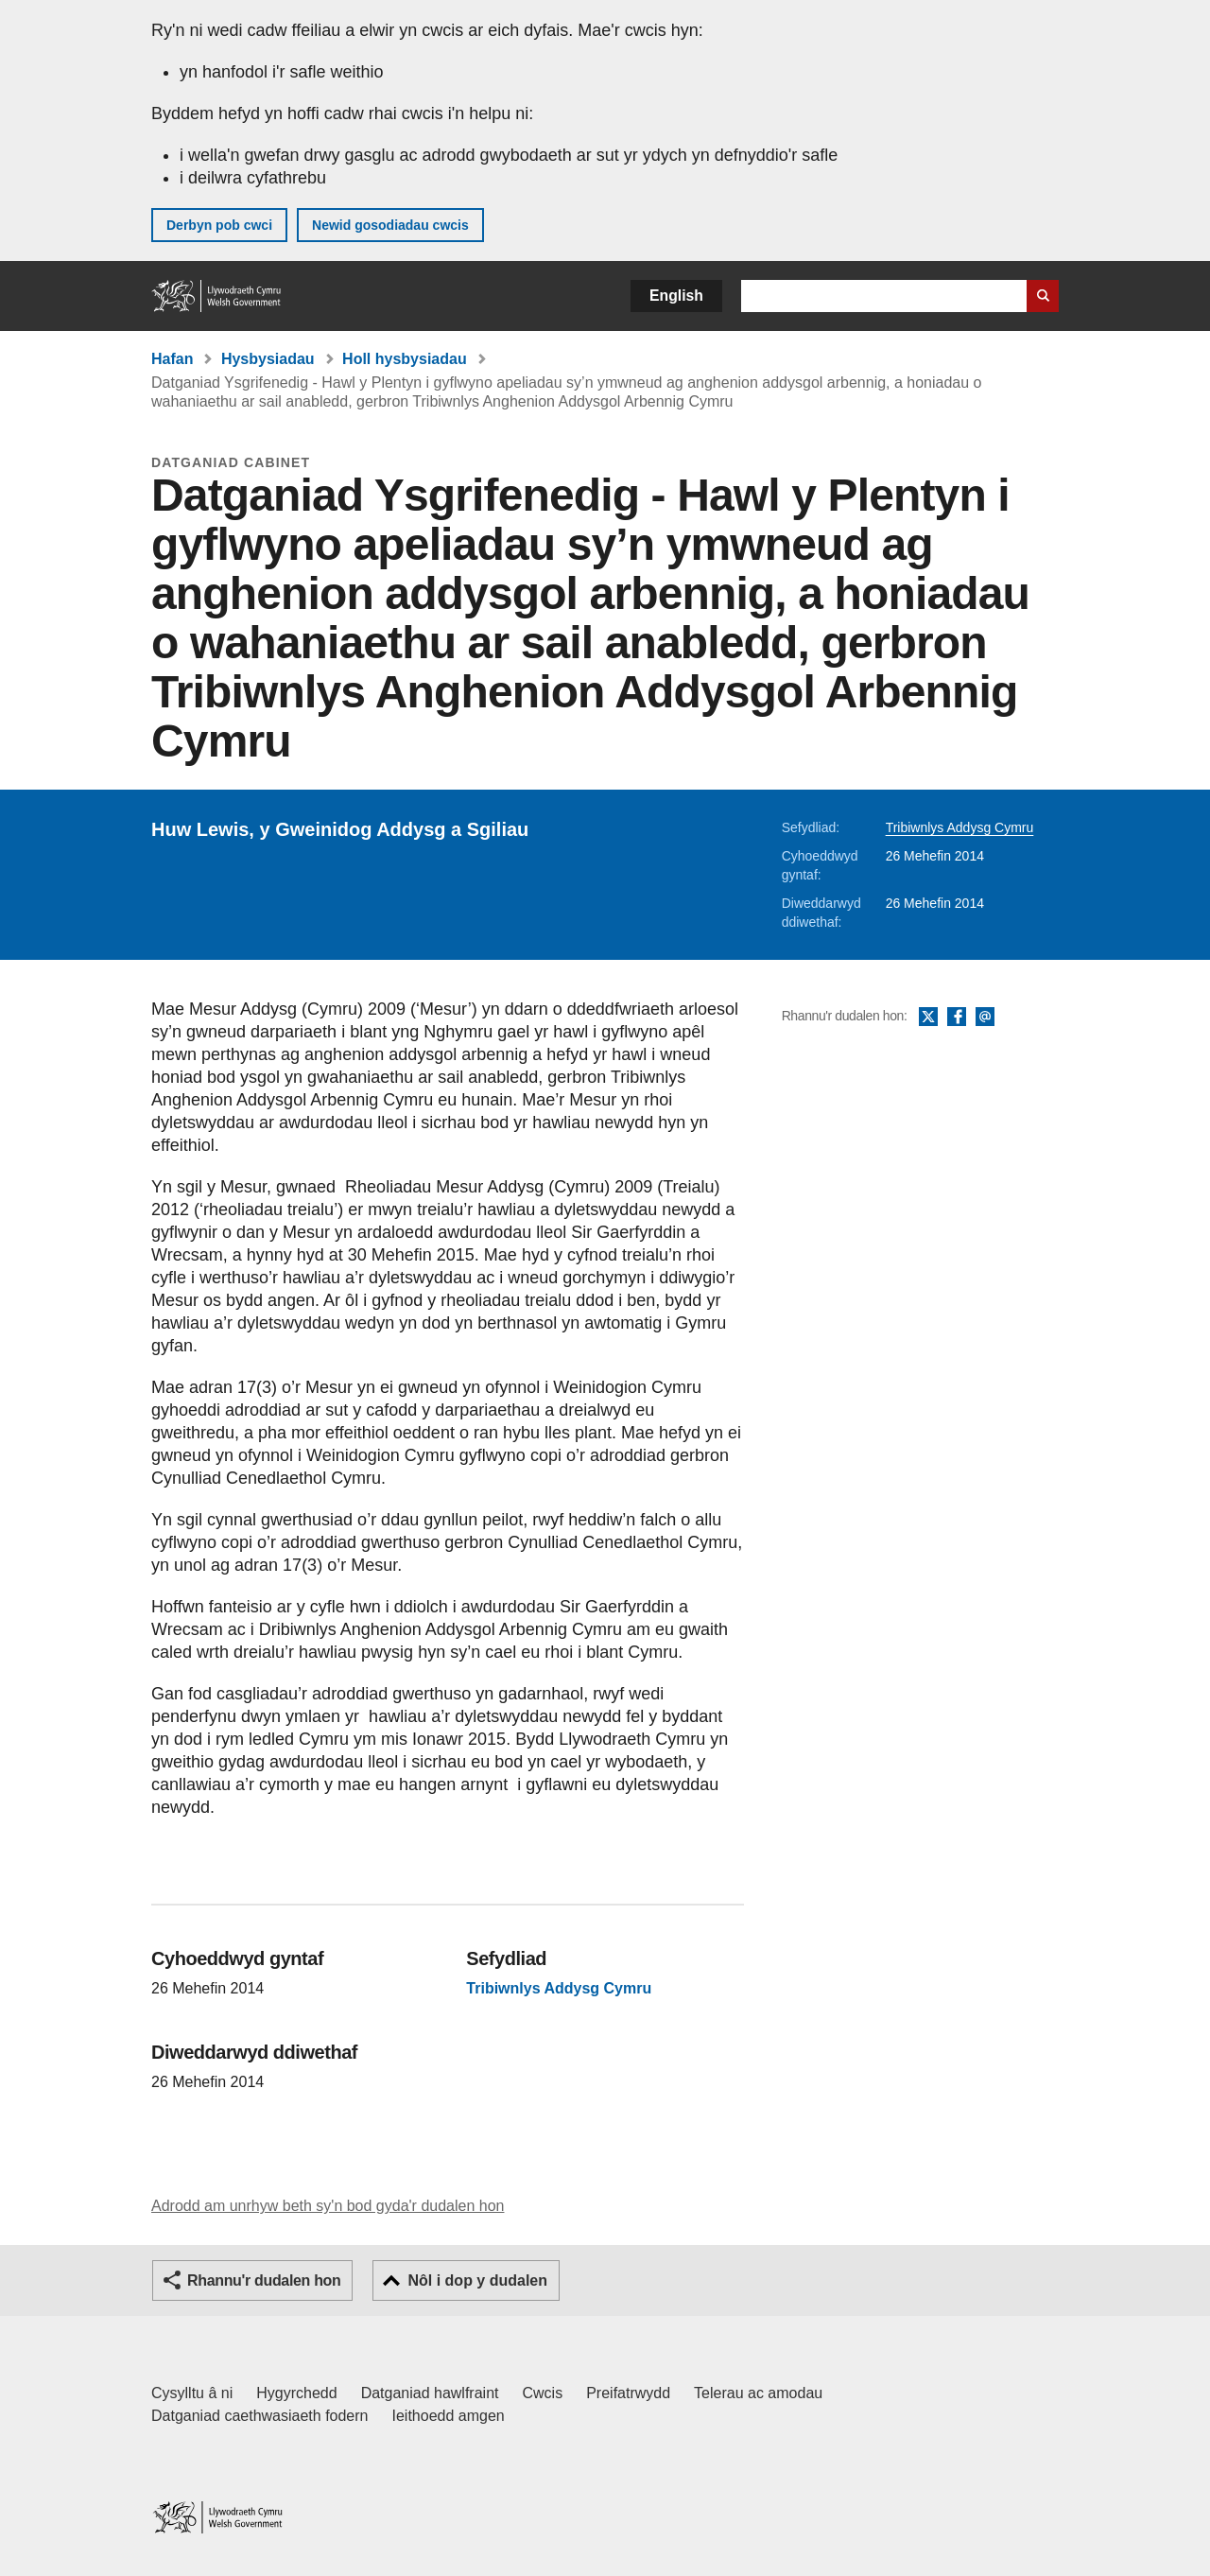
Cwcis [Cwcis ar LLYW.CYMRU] (543, 2393)
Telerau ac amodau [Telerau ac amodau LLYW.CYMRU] (758, 2393)
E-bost (985, 1017)
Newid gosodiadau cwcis (390, 225)
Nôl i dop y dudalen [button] (477, 2280)
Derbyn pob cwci (219, 225)
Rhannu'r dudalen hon (263, 2280)
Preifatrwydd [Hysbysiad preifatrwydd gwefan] (628, 2393)
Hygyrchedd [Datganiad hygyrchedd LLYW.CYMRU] (296, 2393)
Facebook (956, 1017)
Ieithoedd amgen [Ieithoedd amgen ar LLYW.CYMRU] (448, 2416)
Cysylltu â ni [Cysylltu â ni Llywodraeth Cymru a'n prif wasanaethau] (192, 2393)
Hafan (172, 359)
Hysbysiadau (268, 359)
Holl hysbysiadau (404, 359)
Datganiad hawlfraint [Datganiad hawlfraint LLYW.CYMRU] (430, 2393)
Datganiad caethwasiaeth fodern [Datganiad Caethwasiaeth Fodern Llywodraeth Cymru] (260, 2416)
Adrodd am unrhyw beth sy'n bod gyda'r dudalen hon (327, 2206)
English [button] (676, 295)
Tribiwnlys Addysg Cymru (960, 827)
